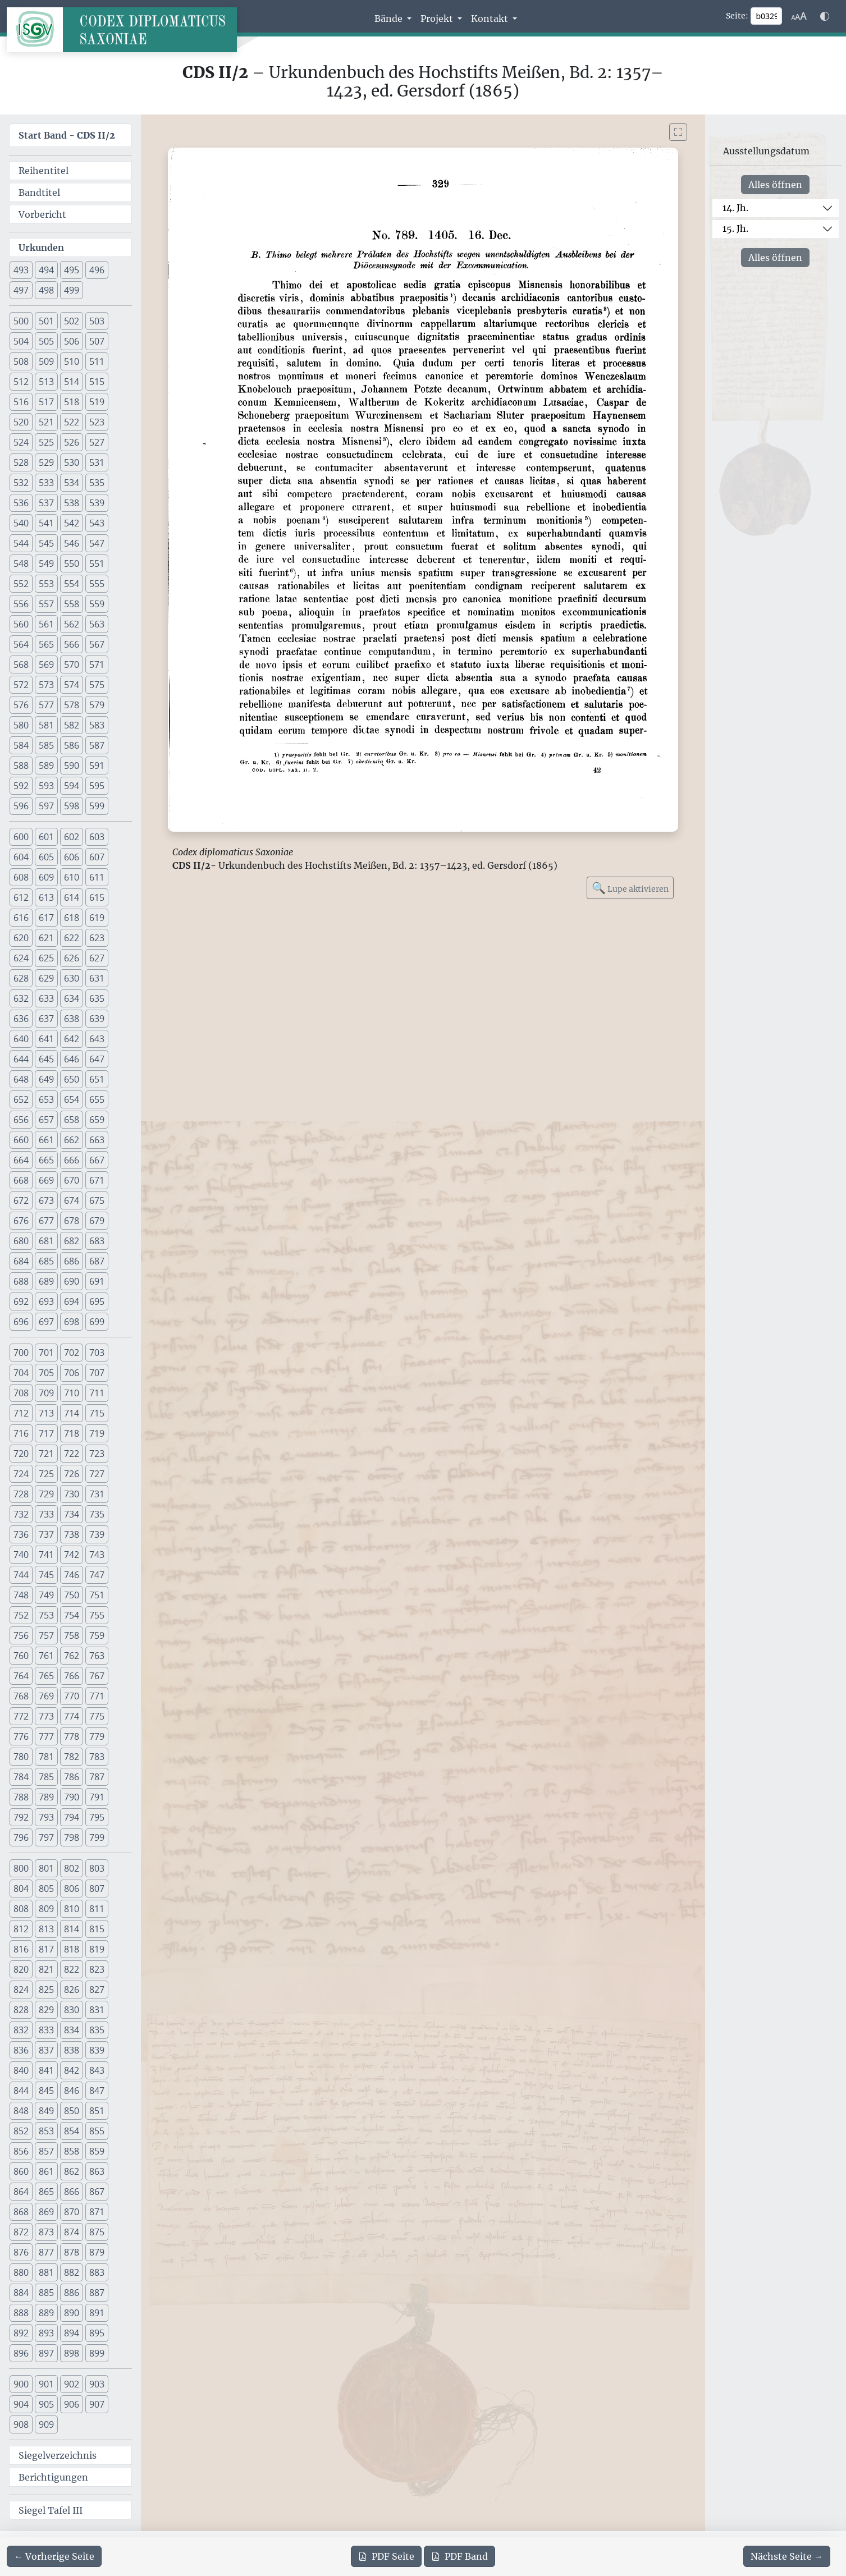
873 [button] (46, 2232)
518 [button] (71, 402)
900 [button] (21, 2384)
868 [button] (21, 2212)
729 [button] (46, 1494)
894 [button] (71, 2333)
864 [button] (21, 2191)
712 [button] (21, 1413)
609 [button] (46, 877)
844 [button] (21, 2090)
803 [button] (96, 1868)
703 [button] (96, 1352)
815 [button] (96, 1929)
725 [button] (46, 1474)
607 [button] (96, 857)
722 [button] (71, 1453)
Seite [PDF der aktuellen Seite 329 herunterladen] (386, 2556)
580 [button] (21, 725)
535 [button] (96, 482)
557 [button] (46, 604)
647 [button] (96, 1059)
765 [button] (46, 1676)
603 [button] (96, 837)
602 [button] (71, 837)
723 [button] (96, 1453)
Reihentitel (43, 170)
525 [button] (46, 442)
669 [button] (46, 1180)
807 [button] (96, 1888)
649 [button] (46, 1079)
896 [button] (21, 2353)
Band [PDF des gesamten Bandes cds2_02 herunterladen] (459, 2556)
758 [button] (71, 1635)
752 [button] (21, 1615)
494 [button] (46, 270)
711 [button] (96, 1393)
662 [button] (71, 1140)
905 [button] (46, 2404)
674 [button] (71, 1200)
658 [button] (71, 1119)
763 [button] (96, 1655)
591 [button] (96, 765)
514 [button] (71, 381)
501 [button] (46, 321)
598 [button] (71, 806)
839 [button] (96, 2050)
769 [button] (46, 1696)
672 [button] (21, 1200)
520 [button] (21, 422)
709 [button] (46, 1393)
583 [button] (96, 725)
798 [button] (71, 1837)
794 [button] (71, 1817)
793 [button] (46, 1817)
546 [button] (71, 543)
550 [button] (71, 563)
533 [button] (46, 482)
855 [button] (96, 2131)
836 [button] (21, 2050)
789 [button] (46, 1797)
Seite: (737, 16)
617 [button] (46, 917)
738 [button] (71, 1534)
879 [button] (96, 2252)
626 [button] (71, 958)
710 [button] (71, 1393)
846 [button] (71, 2090)
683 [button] (96, 1241)
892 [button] (21, 2333)
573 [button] (46, 685)
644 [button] (21, 1059)
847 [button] (96, 2090)
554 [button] (71, 583)
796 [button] (21, 1837)
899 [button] (96, 2353)
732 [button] (21, 1514)
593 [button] (46, 786)
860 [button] (21, 2171)
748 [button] (21, 1595)
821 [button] (46, 1969)
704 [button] (21, 1373)
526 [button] (71, 442)
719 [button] (96, 1433)
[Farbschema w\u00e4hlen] (825, 16)
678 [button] (71, 1220)
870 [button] (71, 2212)
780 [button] (21, 1756)
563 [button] (96, 624)
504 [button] (21, 341)
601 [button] (46, 837)
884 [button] (21, 2292)
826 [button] (71, 1989)
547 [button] (96, 543)
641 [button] (46, 1039)
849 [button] (46, 2111)
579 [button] (96, 705)
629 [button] (46, 978)
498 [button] (46, 290)
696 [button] (21, 1321)
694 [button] (71, 1301)
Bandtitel (39, 192)
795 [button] (96, 1817)
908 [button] (21, 2424)
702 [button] (71, 1352)
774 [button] (71, 1716)
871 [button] (96, 2212)
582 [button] (71, 725)
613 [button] (46, 897)
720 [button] (21, 1453)
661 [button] (46, 1140)
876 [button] (21, 2252)
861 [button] (46, 2171)
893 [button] (46, 2333)
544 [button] (21, 543)
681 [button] (46, 1241)
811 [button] (96, 1909)
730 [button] (71, 1494)
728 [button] (21, 1494)
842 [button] (71, 2070)
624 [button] (21, 958)
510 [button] (71, 361)
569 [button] (46, 664)
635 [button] (96, 998)
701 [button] (46, 1352)
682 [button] (71, 1241)
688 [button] (21, 1281)
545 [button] (46, 543)
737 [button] (46, 1534)
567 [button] (96, 644)
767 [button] (96, 1676)
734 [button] (71, 1514)
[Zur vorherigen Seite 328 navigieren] (54, 2556)
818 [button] (71, 1949)
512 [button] (21, 381)
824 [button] (21, 1989)
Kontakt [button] (490, 18)
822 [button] (71, 1969)
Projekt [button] (437, 18)
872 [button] (21, 2232)
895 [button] (96, 2333)
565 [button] (46, 644)
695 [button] (96, 1301)
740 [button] (21, 1554)
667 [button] (96, 1160)
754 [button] (71, 1615)
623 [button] (96, 938)
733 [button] (46, 1514)
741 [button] (46, 1554)
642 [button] (71, 1039)
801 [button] (46, 1868)
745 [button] (46, 1575)
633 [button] (46, 998)
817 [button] (46, 1949)
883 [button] (96, 2272)
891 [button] (96, 2313)
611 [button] (96, 877)
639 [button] (96, 1018)
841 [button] (46, 2070)
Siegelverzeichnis (58, 2455)
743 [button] (96, 1554)
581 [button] (46, 725)
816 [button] (21, 1949)
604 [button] (21, 857)
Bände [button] (389, 18)
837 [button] (46, 2050)
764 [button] (21, 1676)
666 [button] (71, 1160)
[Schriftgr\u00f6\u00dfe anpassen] (798, 16)
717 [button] (46, 1433)
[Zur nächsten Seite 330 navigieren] (786, 2556)
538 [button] (71, 503)
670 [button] (71, 1180)
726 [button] (71, 1474)
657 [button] (46, 1119)
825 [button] (46, 1989)
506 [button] (71, 341)
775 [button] (96, 1716)
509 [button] (46, 361)
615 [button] (96, 897)
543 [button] (96, 523)
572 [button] (21, 685)
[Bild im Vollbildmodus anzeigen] (678, 132)
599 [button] (96, 806)
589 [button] (46, 765)
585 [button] (46, 745)
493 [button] (21, 270)
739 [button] (96, 1534)
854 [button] (71, 2131)
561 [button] (46, 624)
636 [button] (21, 1018)
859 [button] (96, 2151)
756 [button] (21, 1635)
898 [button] (71, 2353)
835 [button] (96, 2030)
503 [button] (96, 321)
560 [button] (21, 624)
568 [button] (21, 664)
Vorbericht (42, 214)
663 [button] (96, 1140)
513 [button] (46, 381)
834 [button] (71, 2030)
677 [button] (46, 1220)
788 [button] (21, 1797)
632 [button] (21, 998)
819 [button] (96, 1949)
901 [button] (46, 2384)
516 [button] (21, 402)
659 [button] (96, 1119)
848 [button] (21, 2111)
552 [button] (21, 583)
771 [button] (96, 1696)
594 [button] (71, 786)
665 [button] (46, 1160)
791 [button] (96, 1797)
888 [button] (21, 2313)
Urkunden (41, 247)
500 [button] (21, 321)
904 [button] (21, 2404)
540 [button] (21, 523)
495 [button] (71, 270)
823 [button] (96, 1969)
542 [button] (71, 523)
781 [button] (46, 1756)
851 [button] (96, 2111)
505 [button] (46, 341)
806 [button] (71, 1888)
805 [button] (46, 1888)
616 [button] (21, 917)
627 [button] (96, 958)
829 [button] (46, 2010)
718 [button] (71, 1433)
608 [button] (21, 877)
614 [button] (71, 897)
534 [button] (71, 482)
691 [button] (96, 1281)
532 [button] (21, 482)
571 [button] (96, 664)
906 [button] (71, 2404)
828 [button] (21, 2010)
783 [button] (96, 1756)
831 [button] (96, 2010)
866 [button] (71, 2191)
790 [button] (71, 1797)
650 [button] (71, 1079)
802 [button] (71, 1868)
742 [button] (71, 1554)
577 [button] (46, 705)
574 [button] (71, 685)
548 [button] (21, 563)
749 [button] (46, 1595)
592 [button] (21, 786)
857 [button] (46, 2151)
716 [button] (21, 1433)
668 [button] (21, 1180)
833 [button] (46, 2030)
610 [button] (71, 877)
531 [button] (96, 462)
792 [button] (21, 1817)
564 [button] (21, 644)
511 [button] (96, 361)
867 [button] (96, 2191)
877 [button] (46, 2252)
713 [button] (46, 1413)
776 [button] (21, 1736)
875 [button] (96, 2232)
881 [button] (46, 2272)
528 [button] (21, 462)
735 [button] (96, 1514)
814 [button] (71, 1929)
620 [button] (21, 938)
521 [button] (46, 422)
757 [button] (46, 1635)
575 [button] (96, 685)
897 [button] (46, 2353)
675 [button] (96, 1200)
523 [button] (96, 422)
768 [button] (21, 1696)
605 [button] (46, 857)
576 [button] (21, 705)
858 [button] (71, 2151)
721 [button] (46, 1453)
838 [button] (71, 2050)
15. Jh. (735, 228)
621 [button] (46, 938)
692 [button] (21, 1301)
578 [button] (71, 705)
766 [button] (71, 1676)
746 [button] (71, 1575)
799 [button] (96, 1837)
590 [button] (71, 765)
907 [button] (96, 2404)
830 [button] (71, 2010)
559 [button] (96, 604)
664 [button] (21, 1160)
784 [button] (21, 1777)
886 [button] (71, 2292)
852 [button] (21, 2131)
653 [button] (46, 1099)
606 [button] (71, 857)
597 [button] (46, 806)
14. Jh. (735, 207)
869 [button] (46, 2212)
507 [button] (96, 341)
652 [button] (21, 1099)
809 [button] (46, 1909)
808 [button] (21, 1909)
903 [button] (96, 2384)
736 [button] (21, 1534)
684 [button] (21, 1261)
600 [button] (21, 837)
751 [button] (96, 1595)
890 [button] (71, 2313)
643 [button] (96, 1039)
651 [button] (96, 1079)
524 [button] (21, 442)
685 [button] (46, 1261)
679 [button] (96, 1220)
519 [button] (96, 402)
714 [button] (71, 1413)
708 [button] (21, 1393)
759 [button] (96, 1635)
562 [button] (71, 624)
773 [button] (46, 1716)
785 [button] (46, 1777)
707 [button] (96, 1373)
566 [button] (71, 644)
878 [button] (71, 2252)
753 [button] (46, 1615)
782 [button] (71, 1756)
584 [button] (21, 745)
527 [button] (96, 442)
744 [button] (21, 1575)
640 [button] (21, 1039)
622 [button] (71, 938)
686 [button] (71, 1261)
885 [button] (46, 2292)
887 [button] (96, 2292)
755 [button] (96, 1615)
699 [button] (96, 1321)
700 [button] (21, 1352)
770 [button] (71, 1696)
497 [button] (21, 290)
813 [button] (46, 1929)
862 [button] (71, 2171)
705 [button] (46, 1373)
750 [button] (71, 1595)
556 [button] (21, 604)
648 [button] (21, 1079)
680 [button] (21, 1241)
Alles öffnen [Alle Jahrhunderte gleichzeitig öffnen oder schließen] (775, 184)
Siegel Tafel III (51, 2510)
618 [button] (71, 917)
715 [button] (96, 1413)
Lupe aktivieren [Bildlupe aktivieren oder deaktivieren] (630, 888)
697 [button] (46, 1321)
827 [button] (96, 1989)
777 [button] (46, 1736)
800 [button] (21, 1868)
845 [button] (46, 2090)
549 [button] (46, 563)
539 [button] (96, 503)
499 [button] (71, 290)
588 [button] (21, 765)
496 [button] (96, 270)
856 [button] (21, 2151)
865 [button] (46, 2191)
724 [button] (21, 1474)
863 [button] (96, 2171)
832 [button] (21, 2030)
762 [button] (71, 1655)
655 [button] (96, 1099)
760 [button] (21, 1655)
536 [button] (21, 503)
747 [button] (96, 1575)
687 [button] (96, 1261)
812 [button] (21, 1929)
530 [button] (71, 462)
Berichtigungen (53, 2477)
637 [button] (46, 1018)
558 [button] (71, 604)
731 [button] (96, 1494)
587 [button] (96, 745)
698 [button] (71, 1321)
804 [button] (21, 1888)
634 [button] (71, 998)
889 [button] (46, 2313)
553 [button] (46, 583)
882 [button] (71, 2272)
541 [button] (46, 523)
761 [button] (46, 1655)
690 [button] (71, 1281)
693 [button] (46, 1301)
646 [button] (71, 1059)
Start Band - (67, 135)
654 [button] (71, 1099)
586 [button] (71, 745)
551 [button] (96, 563)
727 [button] (96, 1474)
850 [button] (71, 2111)
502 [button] (71, 321)
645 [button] (46, 1059)
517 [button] (46, 402)
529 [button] (46, 462)
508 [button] (21, 361)
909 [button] (46, 2424)
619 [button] (96, 917)
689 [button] (46, 1281)
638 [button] (71, 1018)
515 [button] (96, 381)
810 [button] (71, 1909)
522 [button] (71, 422)
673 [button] (46, 1200)
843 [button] (96, 2070)
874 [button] (71, 2232)
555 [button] (96, 583)
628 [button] (21, 978)
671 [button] (96, 1180)
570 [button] (71, 664)
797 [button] (46, 1837)
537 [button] (46, 503)
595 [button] (96, 786)
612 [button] (21, 897)
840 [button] (21, 2070)
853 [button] (46, 2131)
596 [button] (21, 806)
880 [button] (21, 2272)
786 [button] (71, 1777)
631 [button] (96, 978)
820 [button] (21, 1969)
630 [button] (71, 978)
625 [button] (46, 958)
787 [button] (96, 1777)
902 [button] (71, 2384)
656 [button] (21, 1119)
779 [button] (96, 1736)
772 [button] (21, 1716)
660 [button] (21, 1140)
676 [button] (21, 1220)
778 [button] (71, 1736)
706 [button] (71, 1373)
